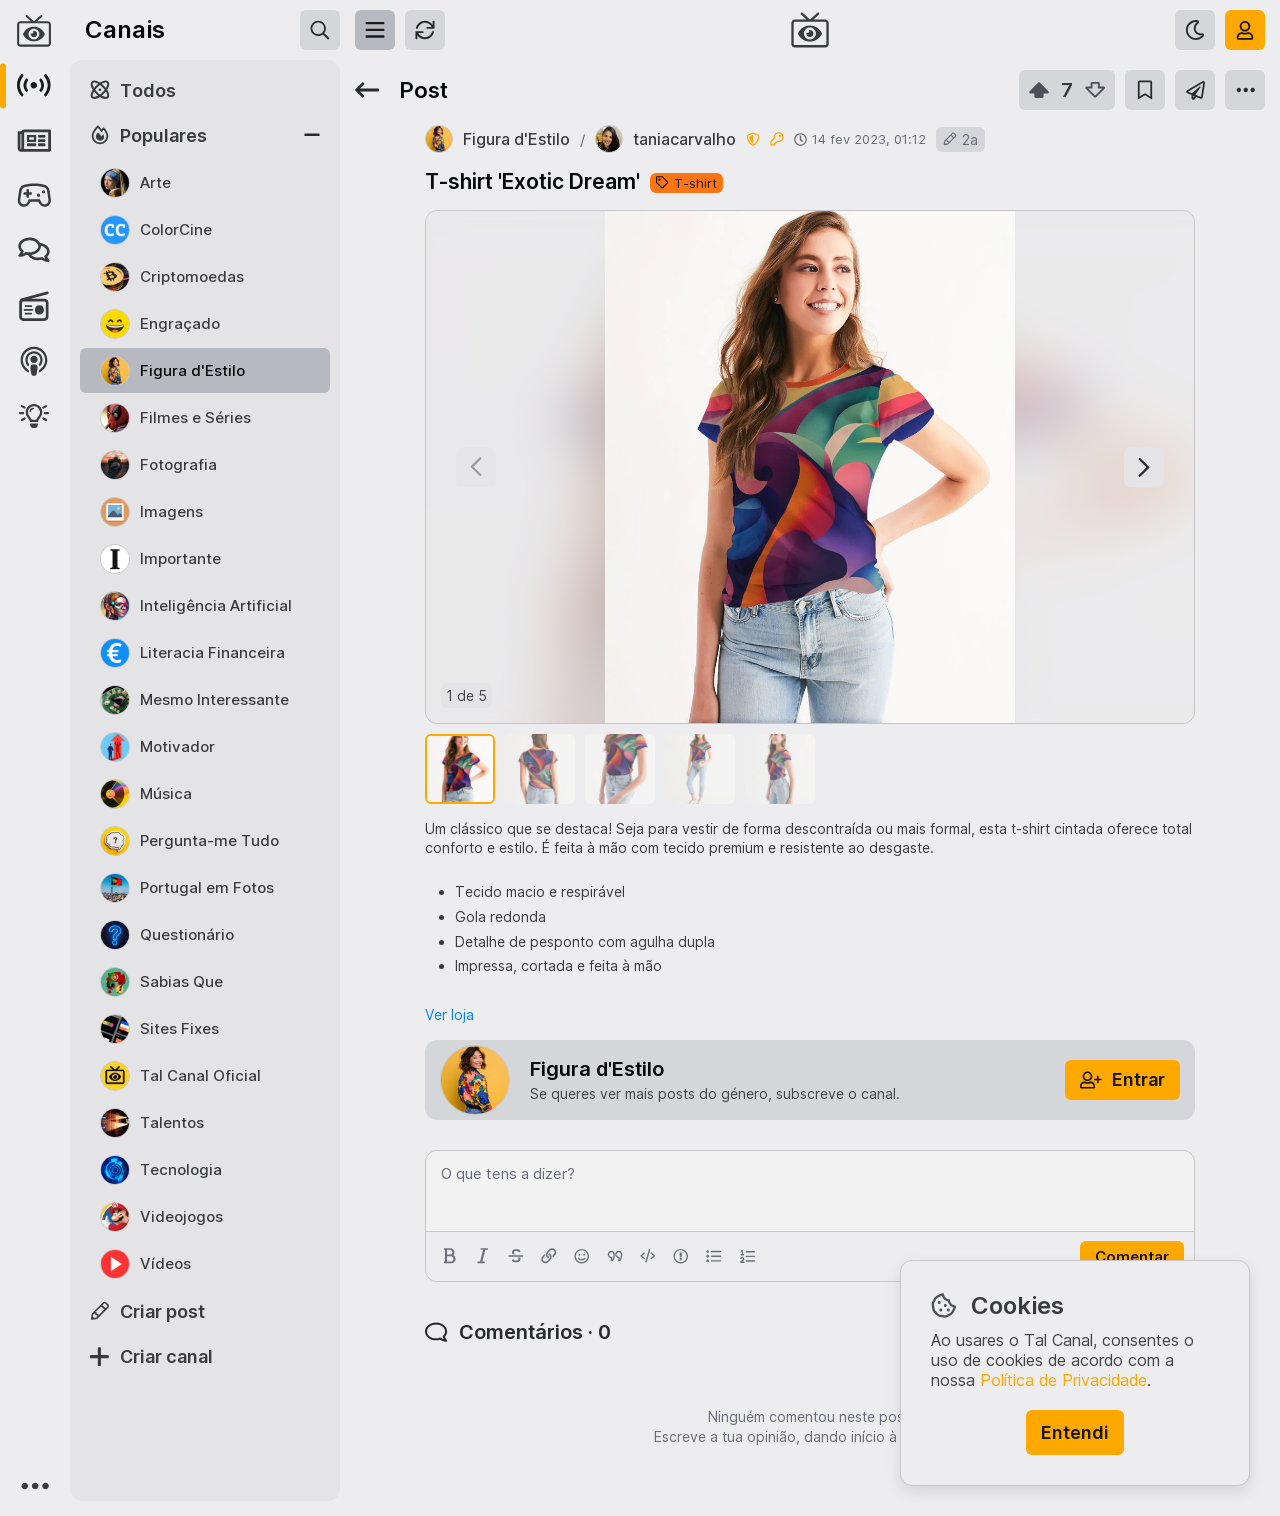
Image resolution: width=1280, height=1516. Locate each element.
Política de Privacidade (1063, 1380)
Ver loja (449, 1014)
